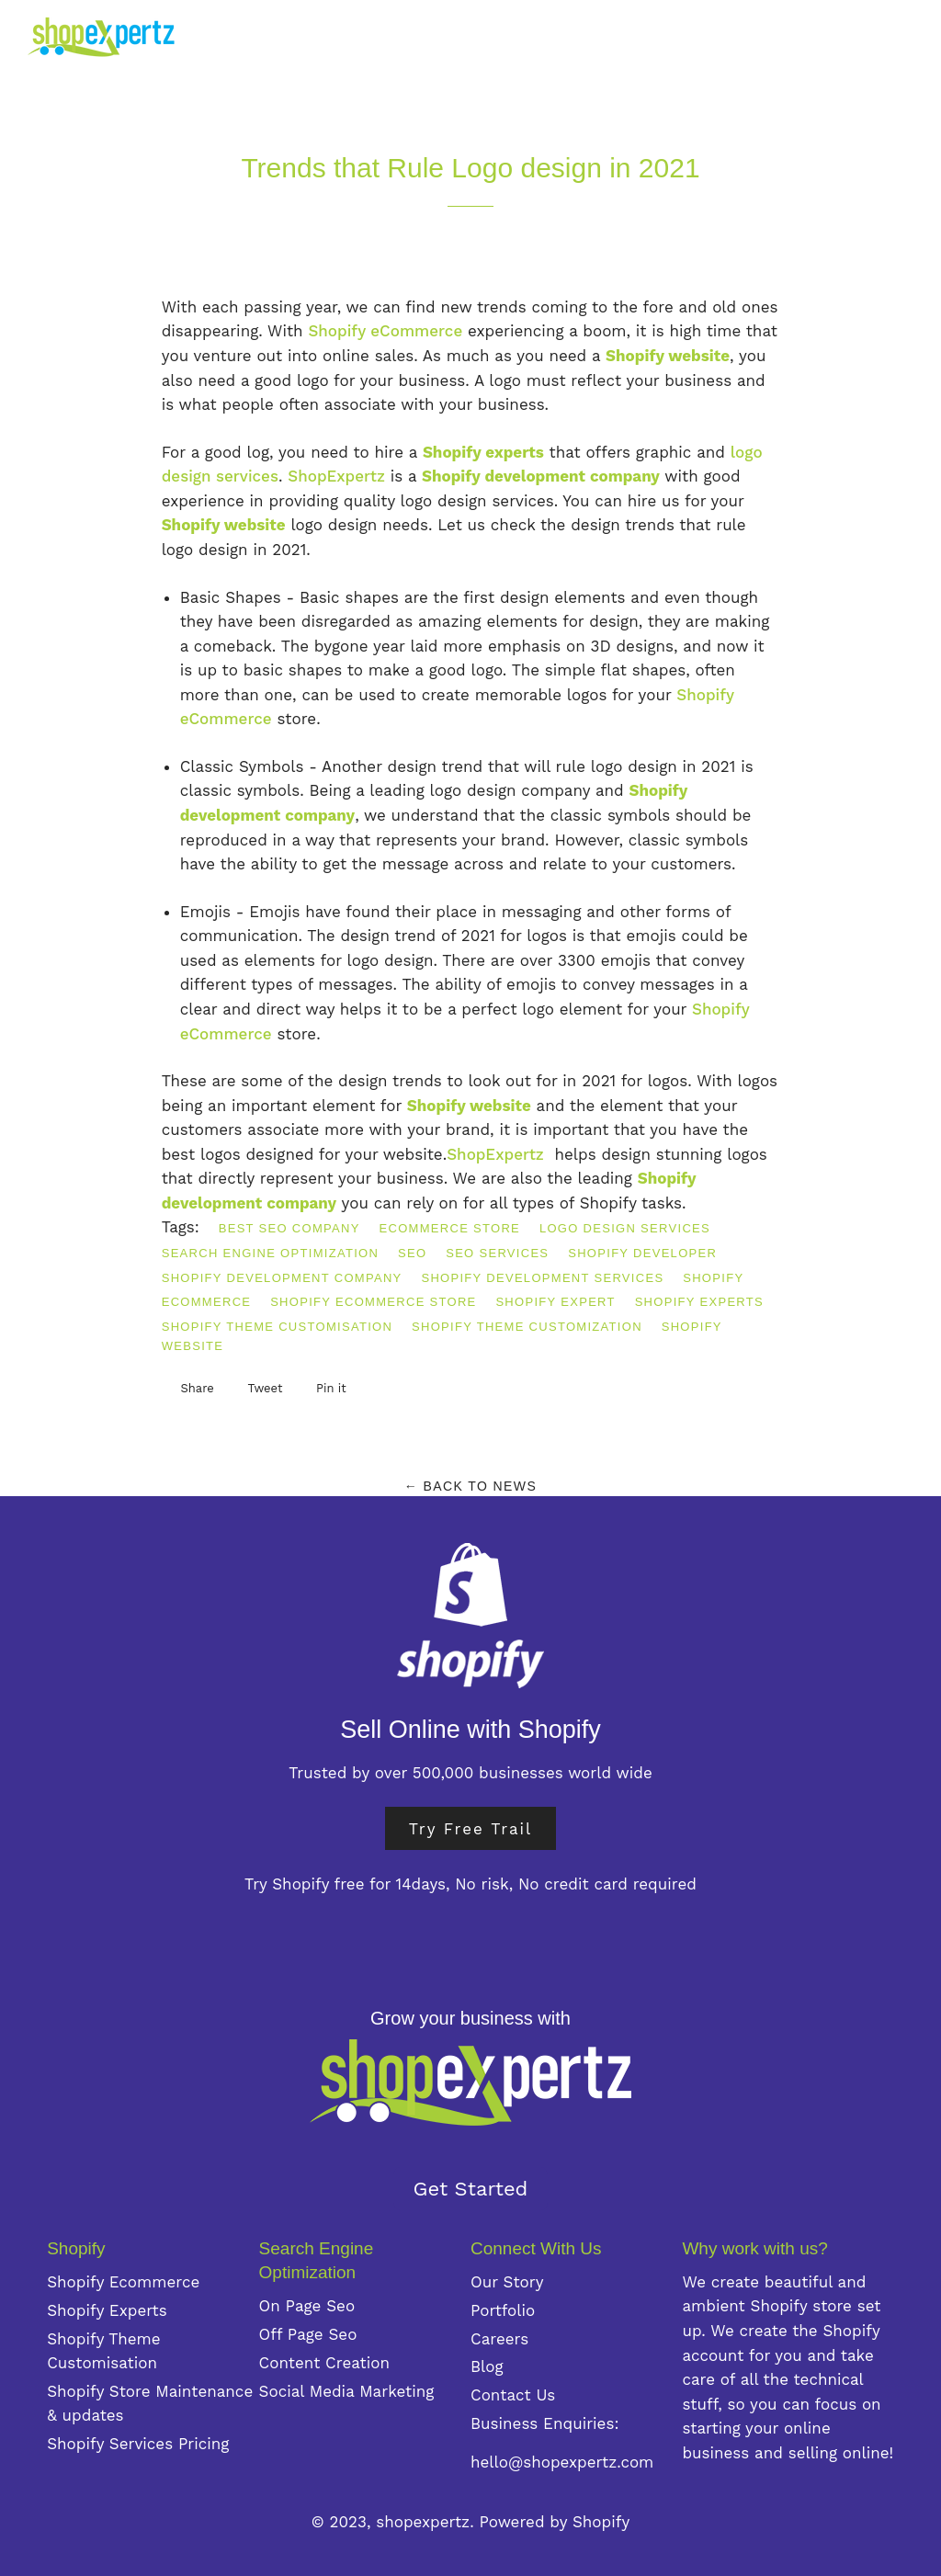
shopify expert (555, 1302)
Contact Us (512, 2395)
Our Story (506, 2282)
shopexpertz (423, 2522)
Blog (487, 2366)
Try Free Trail (471, 1828)
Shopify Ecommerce (123, 2282)
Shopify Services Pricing (138, 2443)
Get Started (471, 2188)
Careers (499, 2339)
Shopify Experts (699, 1302)
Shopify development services (542, 1278)
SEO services (497, 1253)
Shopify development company (282, 1278)
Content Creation (324, 2363)
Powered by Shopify (555, 2522)
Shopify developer (642, 1253)
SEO (412, 1253)
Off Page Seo (308, 2334)
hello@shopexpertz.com (561, 2462)
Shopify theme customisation (277, 1326)
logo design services (624, 1228)
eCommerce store (449, 1228)
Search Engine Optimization (271, 1253)
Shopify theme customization (527, 1326)
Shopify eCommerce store (373, 1302)
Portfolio (502, 2310)
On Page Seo (307, 2306)
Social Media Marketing (347, 2391)
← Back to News (470, 1486)
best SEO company (289, 1228)
